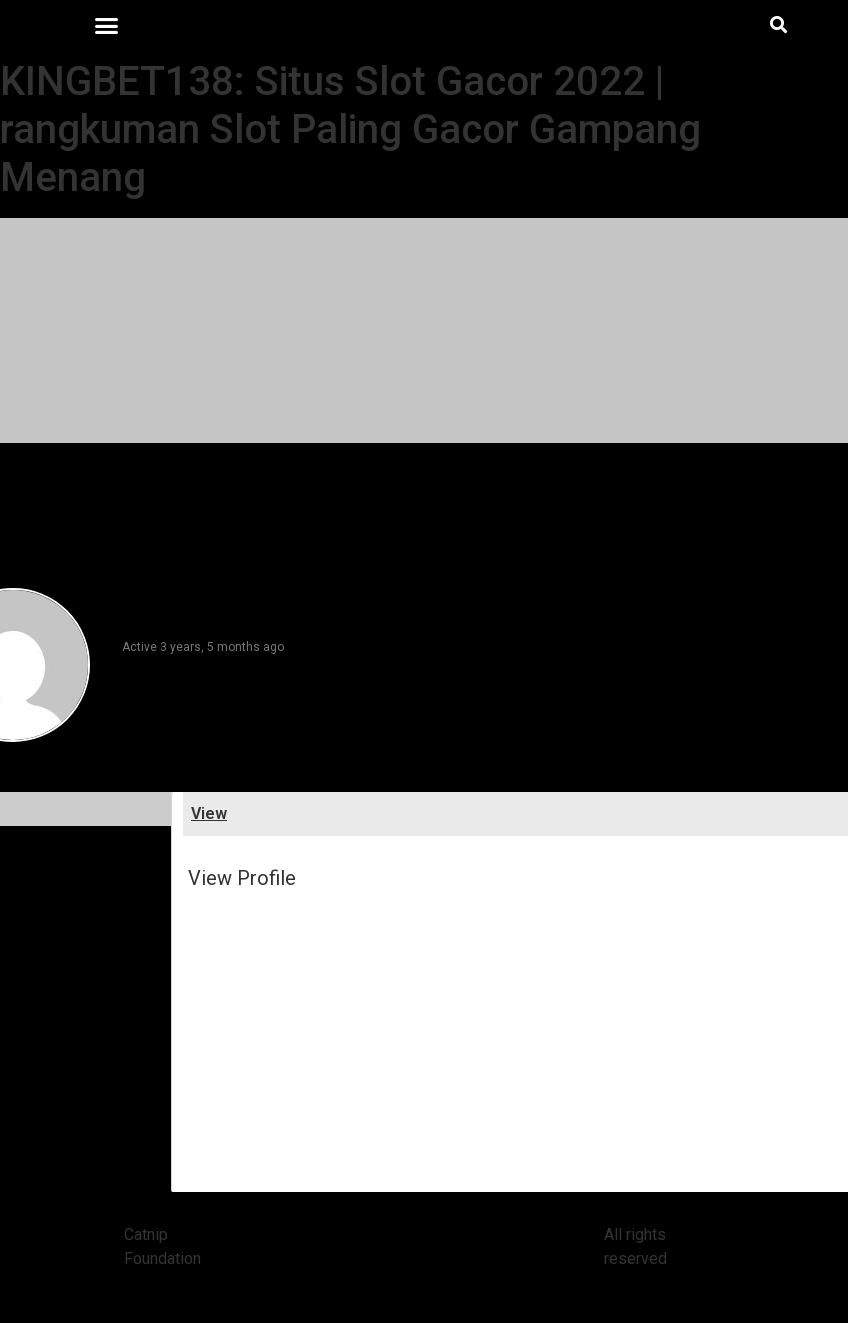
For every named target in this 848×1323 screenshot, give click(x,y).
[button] (106, 25)
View (209, 813)
